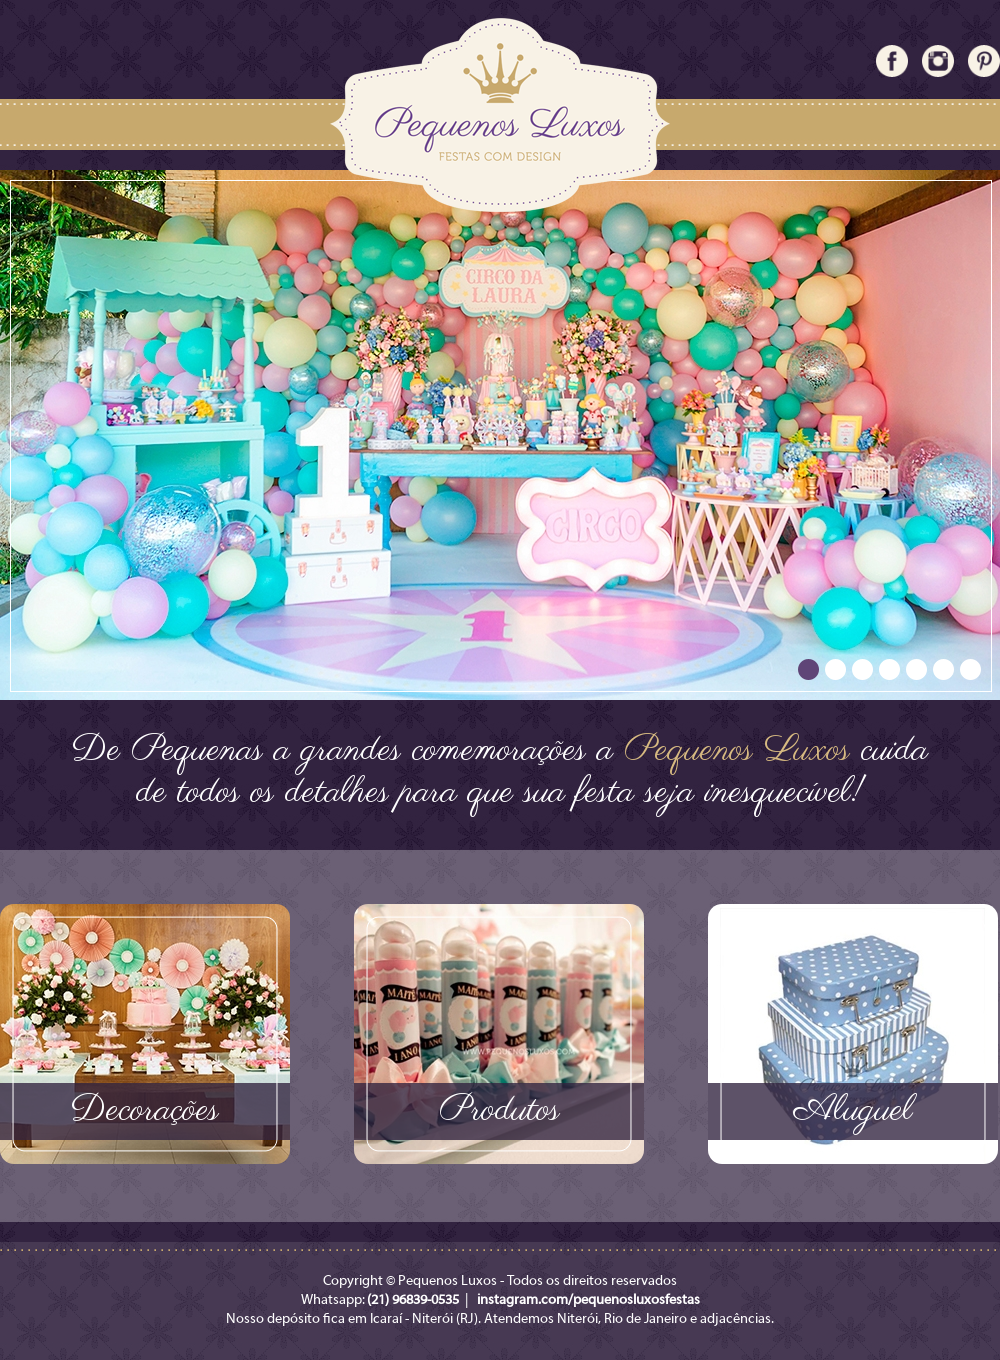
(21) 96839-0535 (413, 1300)
